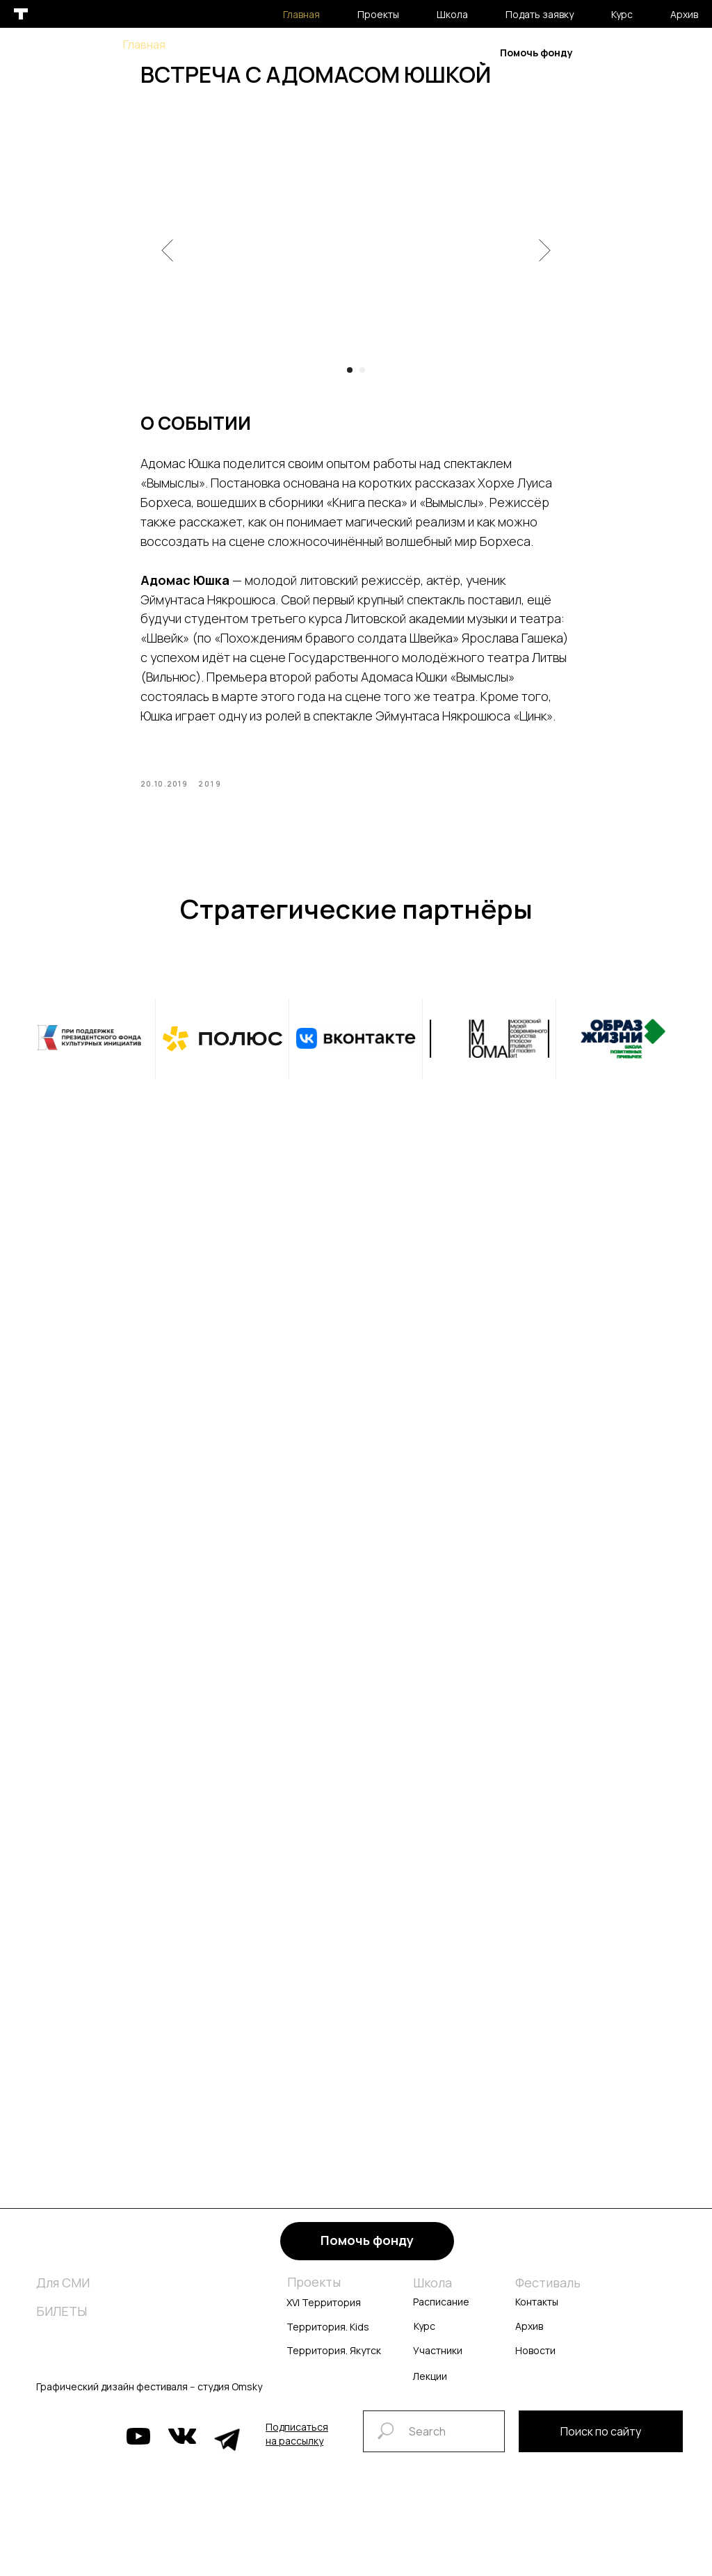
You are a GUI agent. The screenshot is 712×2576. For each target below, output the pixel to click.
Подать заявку (350, 44)
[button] (297, 2442)
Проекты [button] (210, 44)
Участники (437, 2359)
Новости (535, 2359)
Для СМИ (63, 2291)
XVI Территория (323, 2311)
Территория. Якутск (333, 2359)
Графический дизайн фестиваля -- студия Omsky (149, 2395)
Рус (641, 52)
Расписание (441, 2310)
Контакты (536, 2310)
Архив (428, 59)
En (685, 52)
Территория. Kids (327, 2335)
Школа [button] (272, 44)
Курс (422, 44)
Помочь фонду (536, 52)
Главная (144, 44)
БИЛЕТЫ (61, 2320)
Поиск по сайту (600, 2440)
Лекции (429, 2385)
